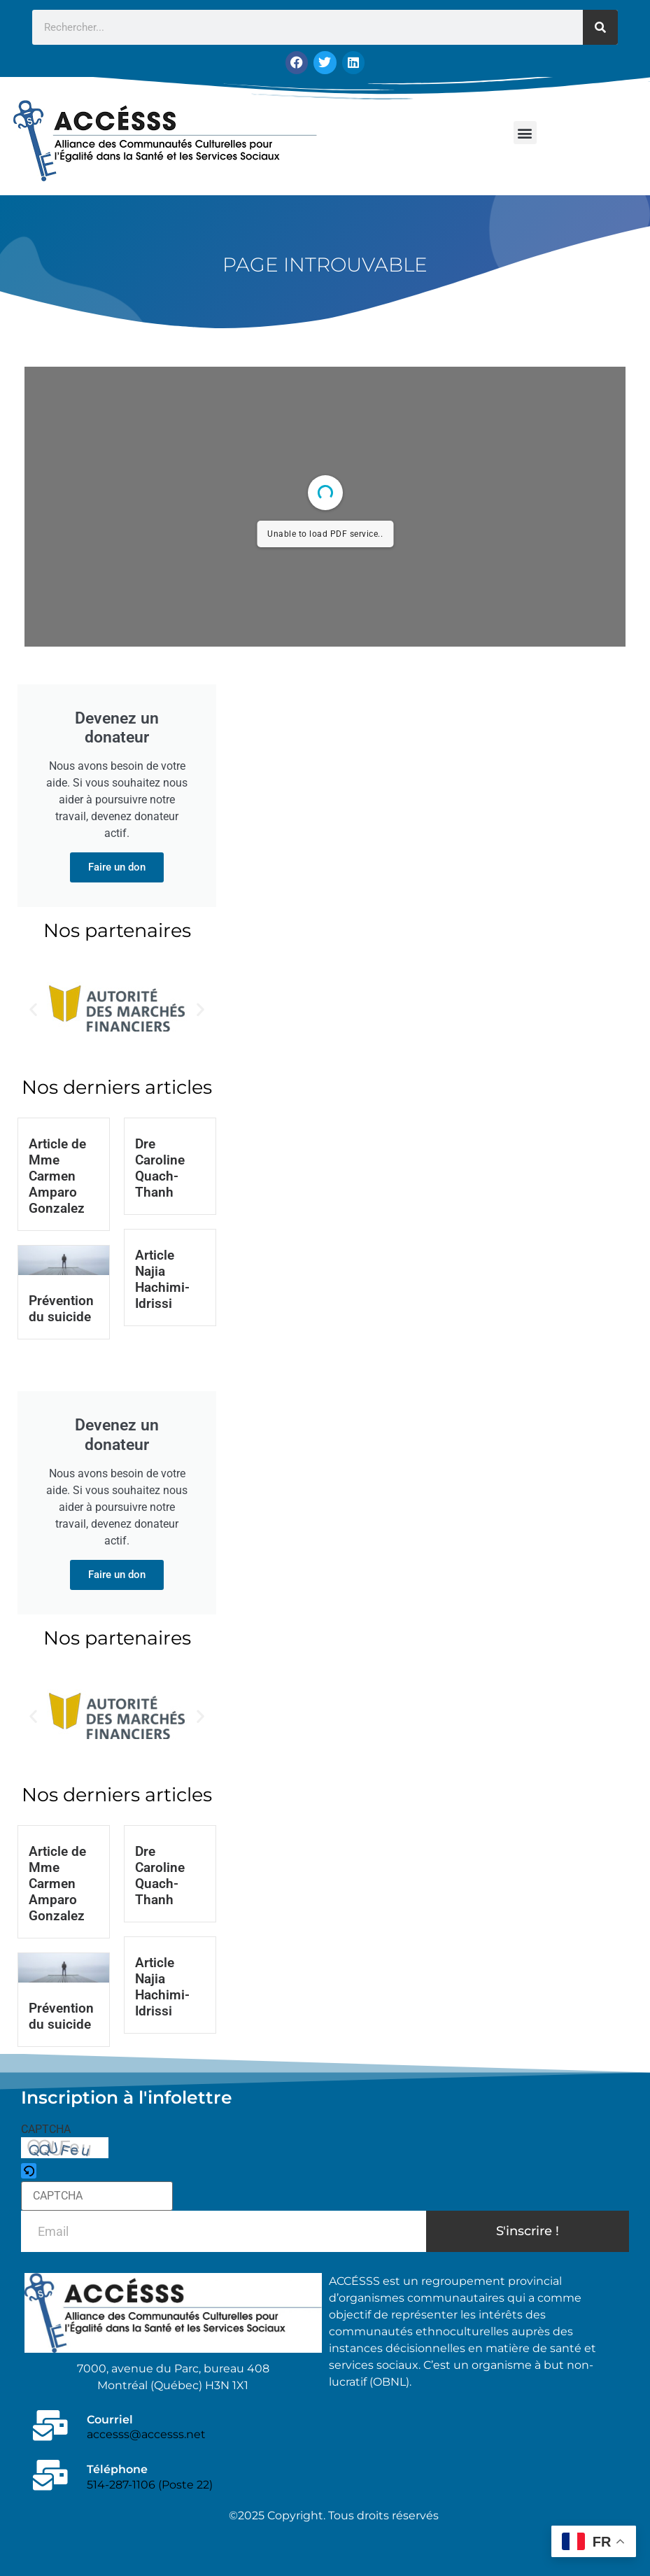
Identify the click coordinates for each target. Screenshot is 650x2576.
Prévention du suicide (61, 1309)
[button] (525, 132)
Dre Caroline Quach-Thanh (160, 1168)
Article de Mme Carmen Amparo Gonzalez (57, 1176)
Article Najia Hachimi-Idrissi (162, 1279)
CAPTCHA (46, 2129)
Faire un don (117, 867)
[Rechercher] (600, 27)
